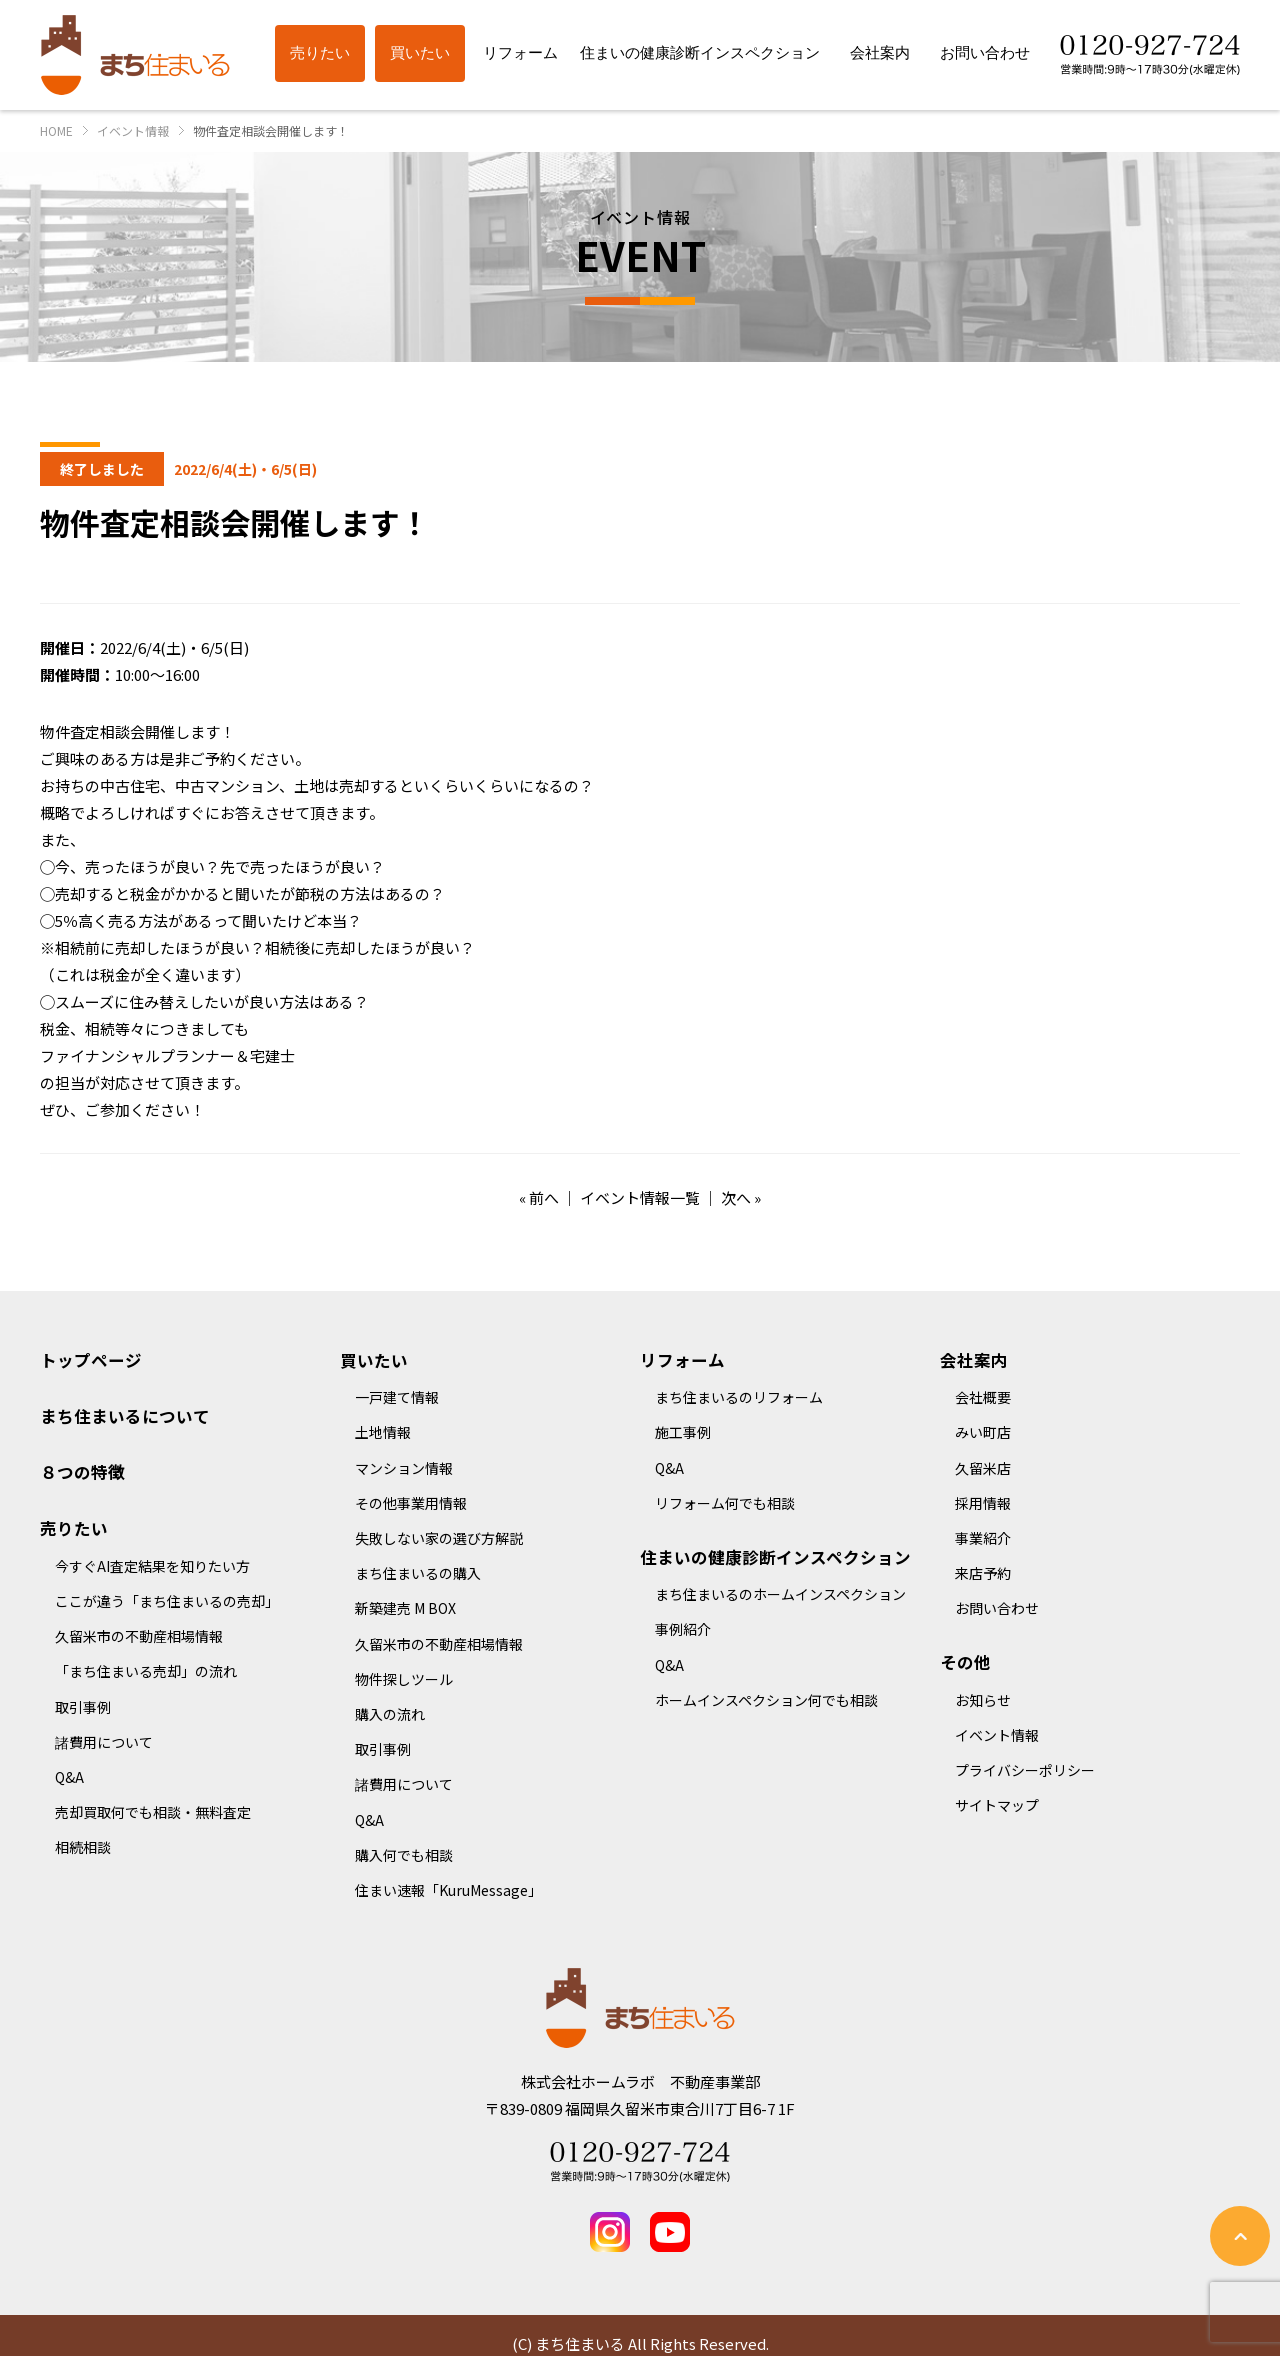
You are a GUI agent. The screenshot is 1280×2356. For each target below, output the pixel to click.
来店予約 (983, 1573)
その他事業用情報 (411, 1503)
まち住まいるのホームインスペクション (780, 1594)
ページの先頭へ (1240, 2236)
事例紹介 (683, 1629)
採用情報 (983, 1503)
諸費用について (104, 1742)
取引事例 (83, 1707)
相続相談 (83, 1847)
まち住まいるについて (125, 1416)
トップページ (91, 1360)
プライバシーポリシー (1025, 1770)
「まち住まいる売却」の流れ (146, 1671)
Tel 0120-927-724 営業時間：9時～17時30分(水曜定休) (640, 2162)
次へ (736, 1197)
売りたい (74, 1528)
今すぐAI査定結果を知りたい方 (152, 1566)
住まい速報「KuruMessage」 (448, 1890)
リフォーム (682, 1360)
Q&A (69, 1777)
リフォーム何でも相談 (725, 1503)
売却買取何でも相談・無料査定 (153, 1812)
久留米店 (983, 1468)
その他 (965, 1662)
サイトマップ (997, 1805)
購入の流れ (390, 1714)
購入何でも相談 (404, 1855)
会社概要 (983, 1397)
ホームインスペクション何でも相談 (766, 1700)
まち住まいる (135, 55)
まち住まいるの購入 (418, 1573)
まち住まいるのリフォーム (739, 1397)
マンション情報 (404, 1468)
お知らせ (983, 1700)
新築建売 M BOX (405, 1608)
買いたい (374, 1360)
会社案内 (974, 1360)
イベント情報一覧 (640, 1197)
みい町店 (983, 1432)
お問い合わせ (997, 1608)
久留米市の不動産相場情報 (139, 1636)
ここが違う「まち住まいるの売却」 (167, 1601)
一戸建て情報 (397, 1397)
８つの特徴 (82, 1472)
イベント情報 (997, 1735)
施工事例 (683, 1432)
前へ (544, 1197)
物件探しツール (404, 1679)
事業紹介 (983, 1538)
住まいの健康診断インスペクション (775, 1557)
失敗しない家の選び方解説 (439, 1538)
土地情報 (383, 1432)
